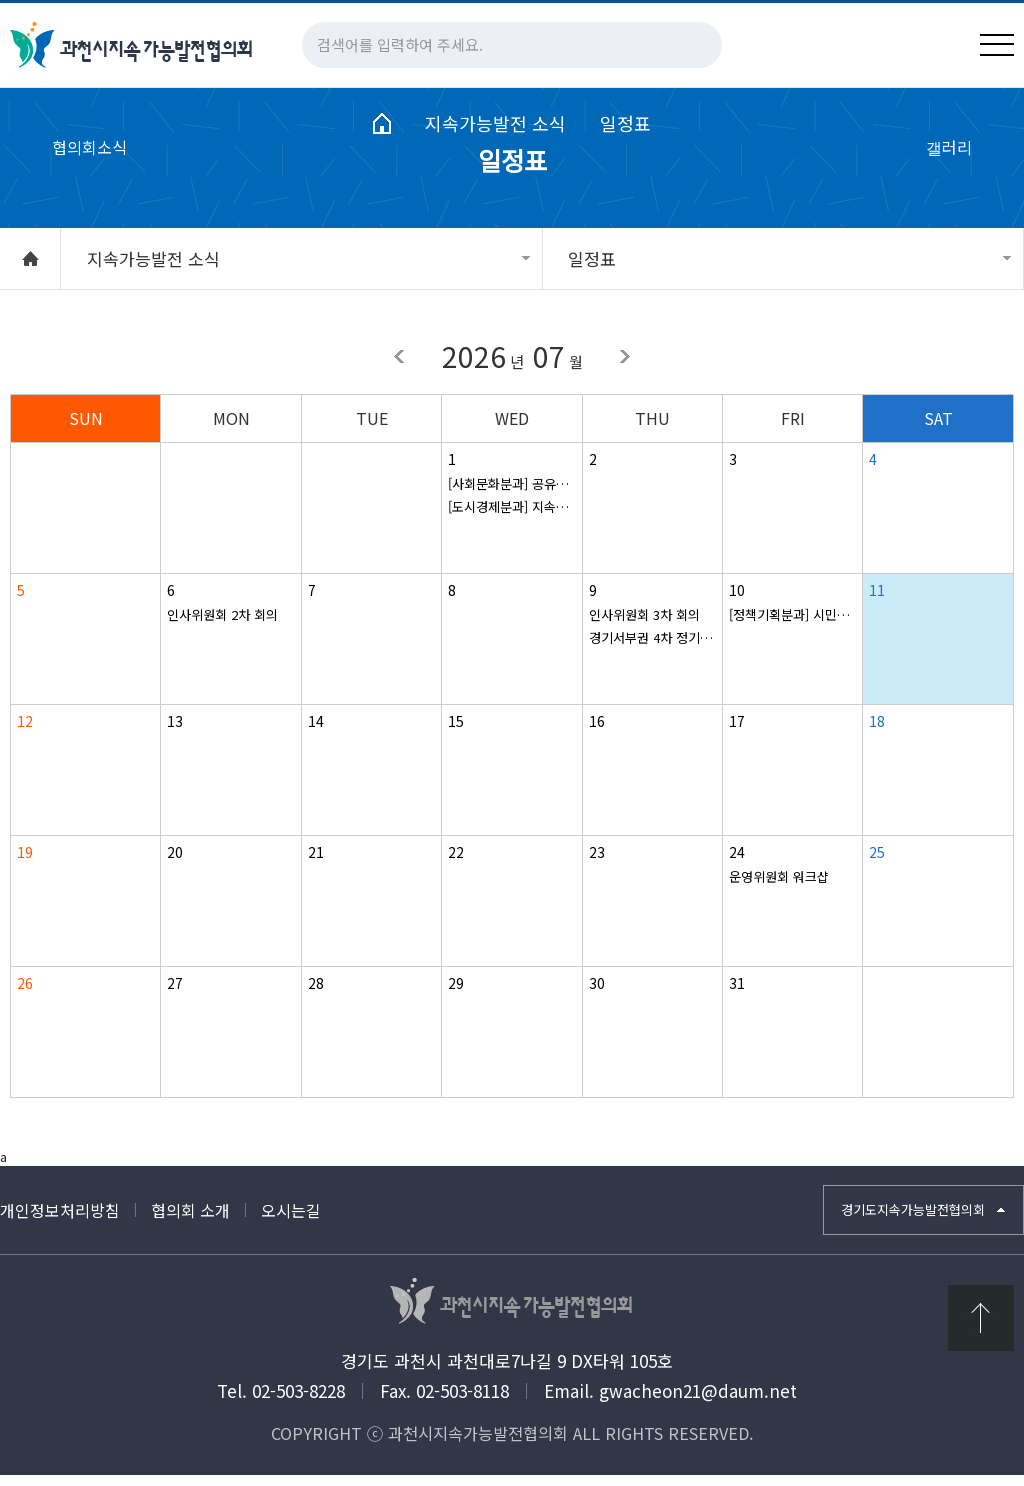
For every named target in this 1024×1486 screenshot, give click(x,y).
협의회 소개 (190, 1222)
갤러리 (949, 173)
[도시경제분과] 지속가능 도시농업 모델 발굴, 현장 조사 (511, 517)
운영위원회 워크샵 (779, 887)
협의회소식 (89, 173)
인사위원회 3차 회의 (644, 625)
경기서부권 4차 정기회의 (652, 648)
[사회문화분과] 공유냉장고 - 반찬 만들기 (511, 494)
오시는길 (291, 1222)
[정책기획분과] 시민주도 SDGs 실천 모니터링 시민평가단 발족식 (792, 625)
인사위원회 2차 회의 (222, 625)
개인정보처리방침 (60, 1222)
